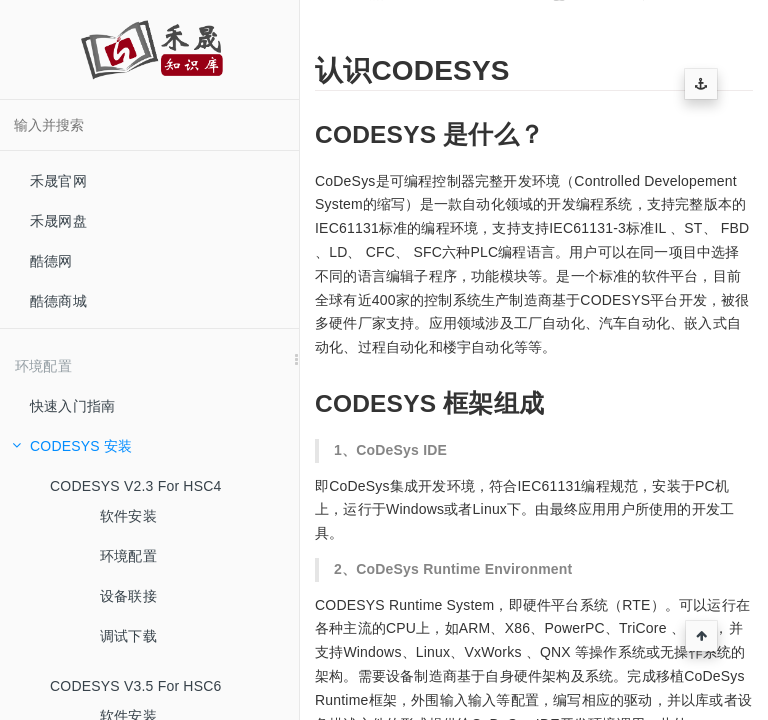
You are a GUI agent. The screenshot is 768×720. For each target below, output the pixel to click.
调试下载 (128, 636)
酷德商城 (58, 301)
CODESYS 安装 (72, 446)
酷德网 (51, 261)
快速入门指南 (72, 406)
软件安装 (128, 516)
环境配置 (128, 556)
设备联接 (128, 596)
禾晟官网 (58, 181)
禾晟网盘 (58, 221)
